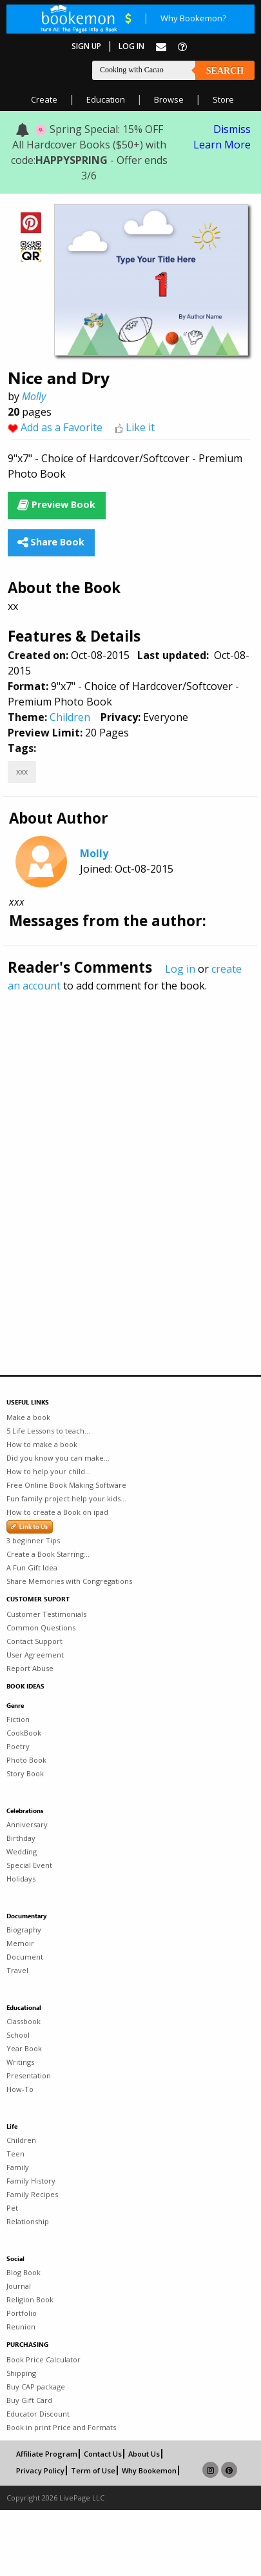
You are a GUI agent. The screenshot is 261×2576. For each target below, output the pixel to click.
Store (223, 99)
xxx (22, 771)
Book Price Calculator (43, 2359)
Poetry (18, 1746)
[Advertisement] (121, 1156)
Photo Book (26, 1760)
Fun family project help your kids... (66, 1498)
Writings (20, 2062)
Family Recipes (32, 2194)
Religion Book (29, 2299)
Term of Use (93, 2470)
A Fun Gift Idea (31, 1567)
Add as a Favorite (61, 427)
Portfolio (21, 2313)
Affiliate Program (46, 2454)
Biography (23, 1929)
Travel (17, 1970)
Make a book (28, 1417)
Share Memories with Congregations (69, 1581)
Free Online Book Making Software (66, 1485)
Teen (15, 2153)
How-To (20, 2089)
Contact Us (103, 2454)
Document (24, 1957)
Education (105, 99)
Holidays (20, 1878)
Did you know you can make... (58, 1458)
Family (17, 2167)
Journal (18, 2286)
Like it (140, 427)
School (18, 2035)
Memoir (20, 1943)
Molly (34, 396)
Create (44, 99)
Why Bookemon (149, 2470)
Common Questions (40, 1627)
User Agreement (35, 1654)
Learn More (222, 144)
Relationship (27, 2221)
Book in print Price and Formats (61, 2427)
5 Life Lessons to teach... (48, 1430)
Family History (30, 2181)
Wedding (21, 1851)
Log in (180, 969)
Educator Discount (38, 2414)
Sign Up (86, 46)
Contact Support (34, 1641)
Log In (131, 46)
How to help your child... (48, 1471)
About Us (144, 2454)
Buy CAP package (35, 2386)
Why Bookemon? (193, 18)
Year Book (24, 2048)
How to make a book (41, 1444)
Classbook (23, 2021)
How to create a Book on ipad (57, 1512)
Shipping (21, 2373)
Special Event (29, 1865)
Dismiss (232, 129)
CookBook (23, 1733)
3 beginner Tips (33, 1540)
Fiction (18, 1719)
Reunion (20, 2326)
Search (225, 71)
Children (70, 717)
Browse (169, 99)
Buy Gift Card (29, 2400)
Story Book (25, 1773)
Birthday (20, 1838)
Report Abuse (29, 1668)
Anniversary (27, 1824)
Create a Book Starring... (48, 1554)
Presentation (28, 2075)
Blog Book (23, 2272)
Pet (12, 2208)
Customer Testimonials (46, 1614)
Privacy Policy (40, 2470)
